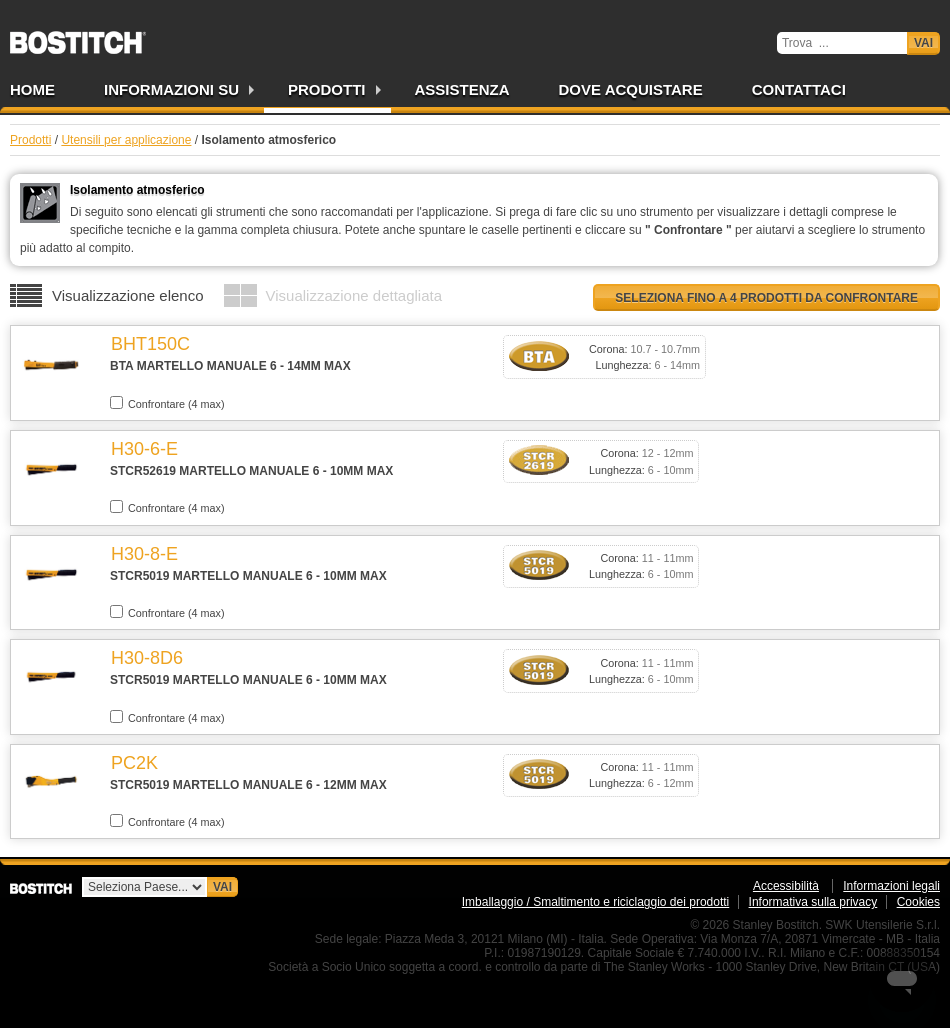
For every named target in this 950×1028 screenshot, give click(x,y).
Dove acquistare (631, 89)
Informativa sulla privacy (813, 902)
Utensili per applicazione (126, 140)
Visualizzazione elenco (128, 295)
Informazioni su (171, 89)
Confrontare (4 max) (167, 403)
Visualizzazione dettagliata (354, 295)
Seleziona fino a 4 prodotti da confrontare (766, 298)
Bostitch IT (78, 36)
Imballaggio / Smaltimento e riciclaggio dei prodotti (595, 902)
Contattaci (799, 89)
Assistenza (462, 89)
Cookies (918, 902)
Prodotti (327, 89)
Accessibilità (786, 886)
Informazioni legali (891, 886)
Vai (923, 43)
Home (32, 89)
